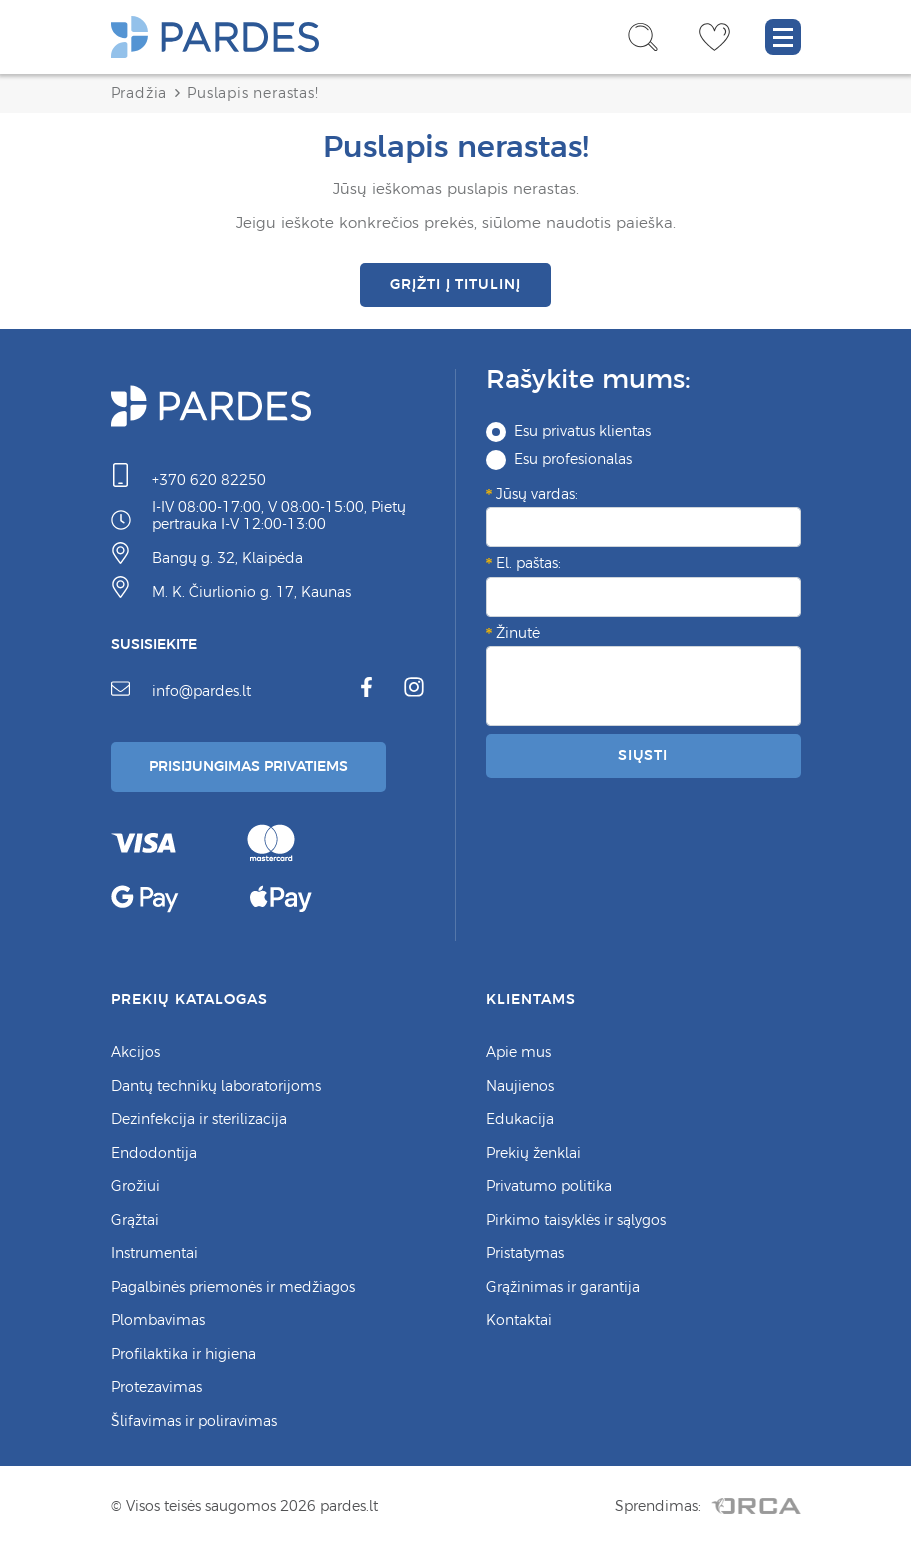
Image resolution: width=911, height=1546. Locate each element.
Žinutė (518, 633)
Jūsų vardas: (537, 494)
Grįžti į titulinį (455, 284)
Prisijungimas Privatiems (248, 766)
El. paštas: (528, 563)
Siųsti (643, 755)
